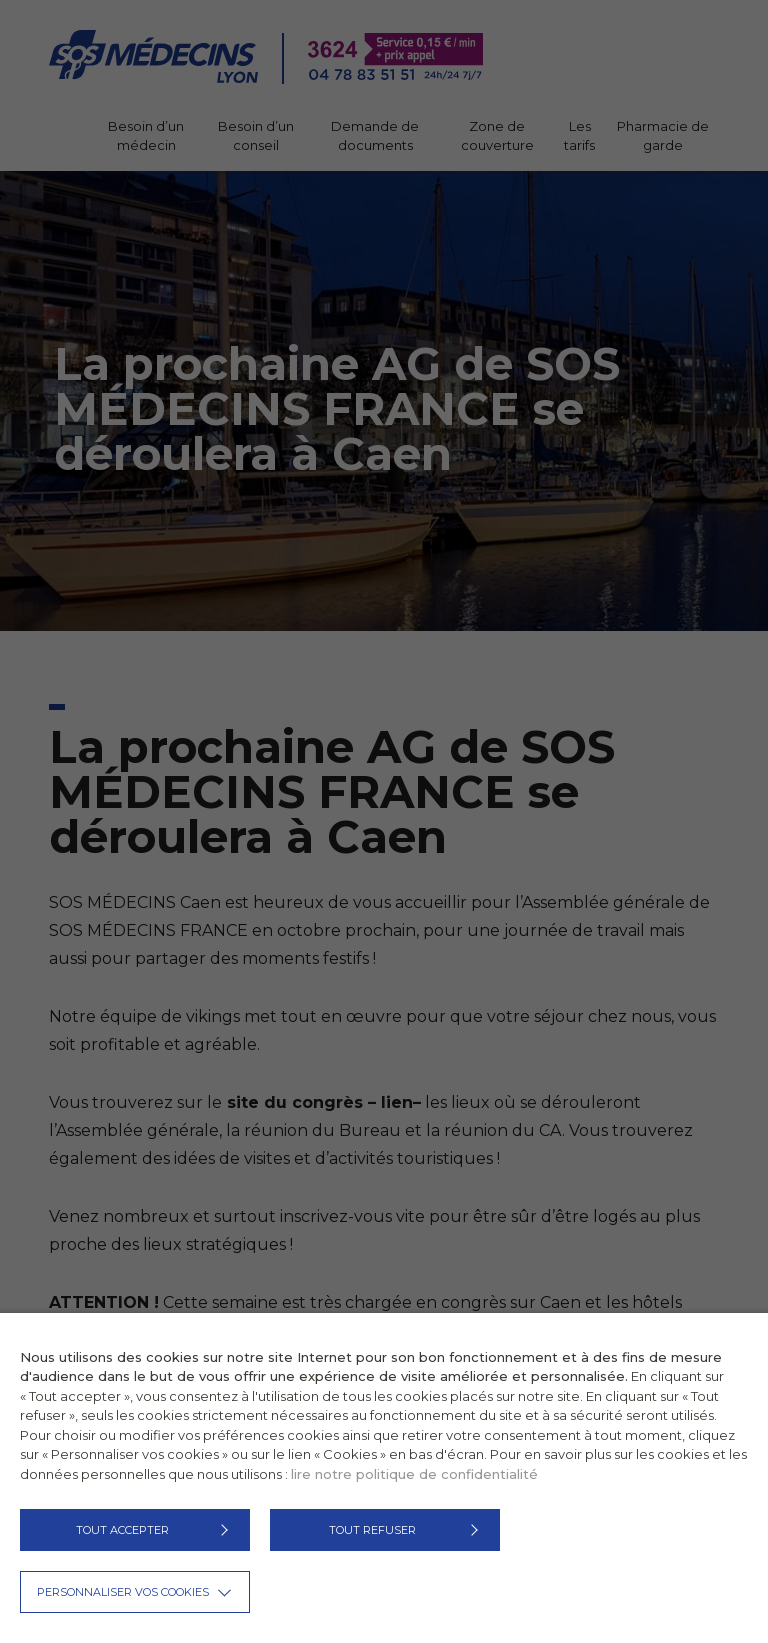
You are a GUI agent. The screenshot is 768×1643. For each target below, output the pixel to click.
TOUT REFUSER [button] (372, 1530)
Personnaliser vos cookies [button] (123, 1592)
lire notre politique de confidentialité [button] (414, 1474)
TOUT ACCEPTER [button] (122, 1530)
